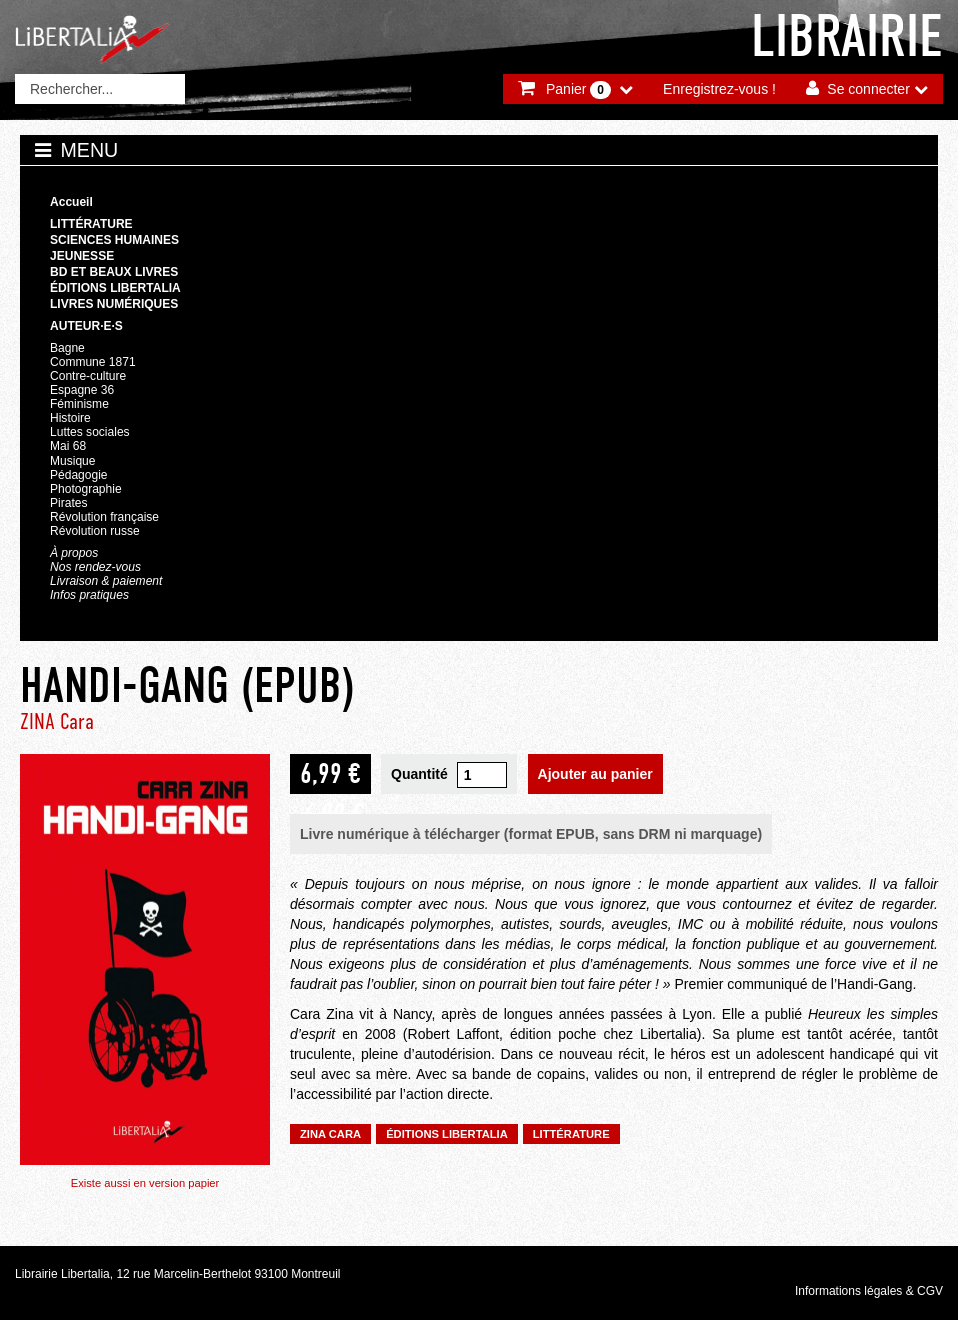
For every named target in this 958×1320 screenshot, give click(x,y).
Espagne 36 (82, 390)
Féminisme (79, 404)
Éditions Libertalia (115, 288)
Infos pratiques (89, 595)
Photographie (86, 489)
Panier (578, 90)
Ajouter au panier (595, 774)
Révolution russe (95, 531)
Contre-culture (88, 376)
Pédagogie (79, 475)
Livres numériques (114, 304)
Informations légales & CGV (869, 1291)
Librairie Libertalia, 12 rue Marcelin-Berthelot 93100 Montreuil (178, 1274)
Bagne (67, 348)
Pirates (68, 503)
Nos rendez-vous (95, 567)
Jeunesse (82, 256)
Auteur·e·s (86, 326)
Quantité (419, 774)
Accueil (71, 202)
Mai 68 (68, 446)
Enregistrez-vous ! (719, 89)
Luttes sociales (90, 432)
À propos (74, 553)
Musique (72, 461)
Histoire (70, 418)
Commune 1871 (93, 362)
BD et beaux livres (114, 272)
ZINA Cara (57, 721)
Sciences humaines (114, 240)
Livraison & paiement (106, 581)
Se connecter (868, 89)
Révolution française (104, 517)
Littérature (91, 224)
